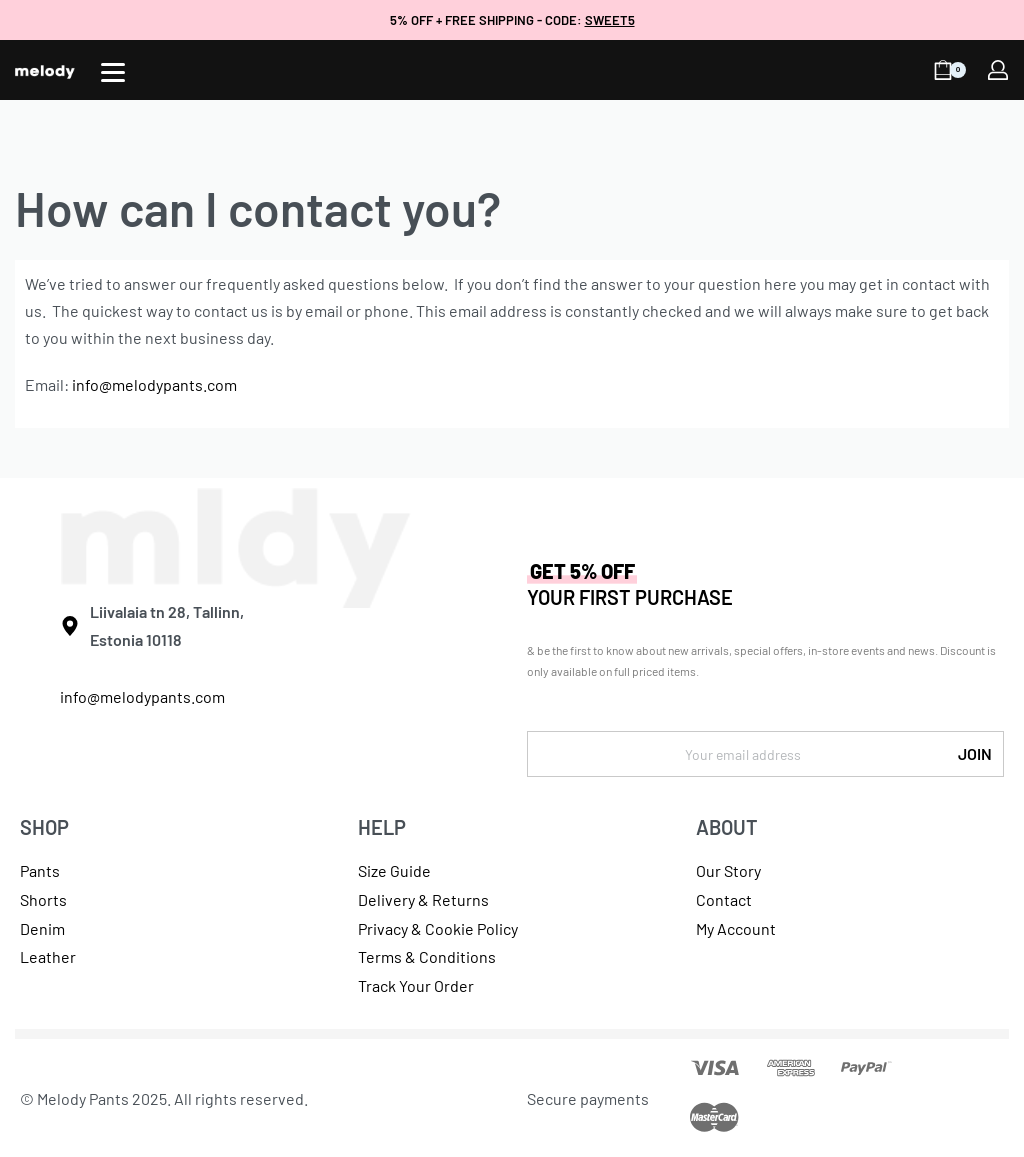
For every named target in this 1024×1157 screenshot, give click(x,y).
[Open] (113, 72)
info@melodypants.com (154, 384)
